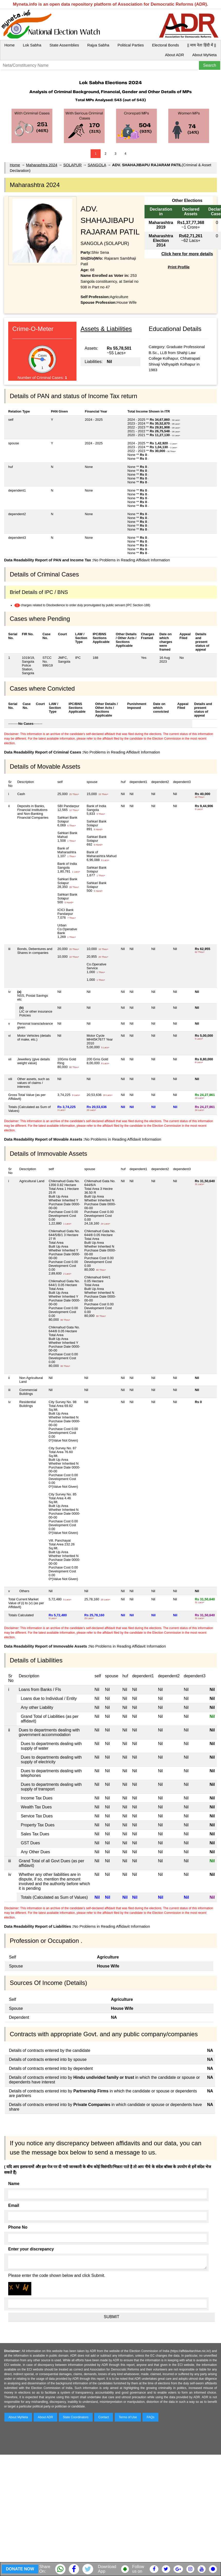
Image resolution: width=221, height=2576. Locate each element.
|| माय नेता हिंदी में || (201, 45)
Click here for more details (187, 254)
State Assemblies (64, 45)
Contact (103, 2417)
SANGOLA (97, 165)
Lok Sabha (32, 45)
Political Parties (131, 45)
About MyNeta (204, 55)
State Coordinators (76, 2417)
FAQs (150, 2417)
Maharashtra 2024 (41, 165)
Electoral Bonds (165, 45)
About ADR (174, 55)
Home (9, 45)
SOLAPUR (72, 165)
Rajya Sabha (98, 45)
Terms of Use (128, 2417)
